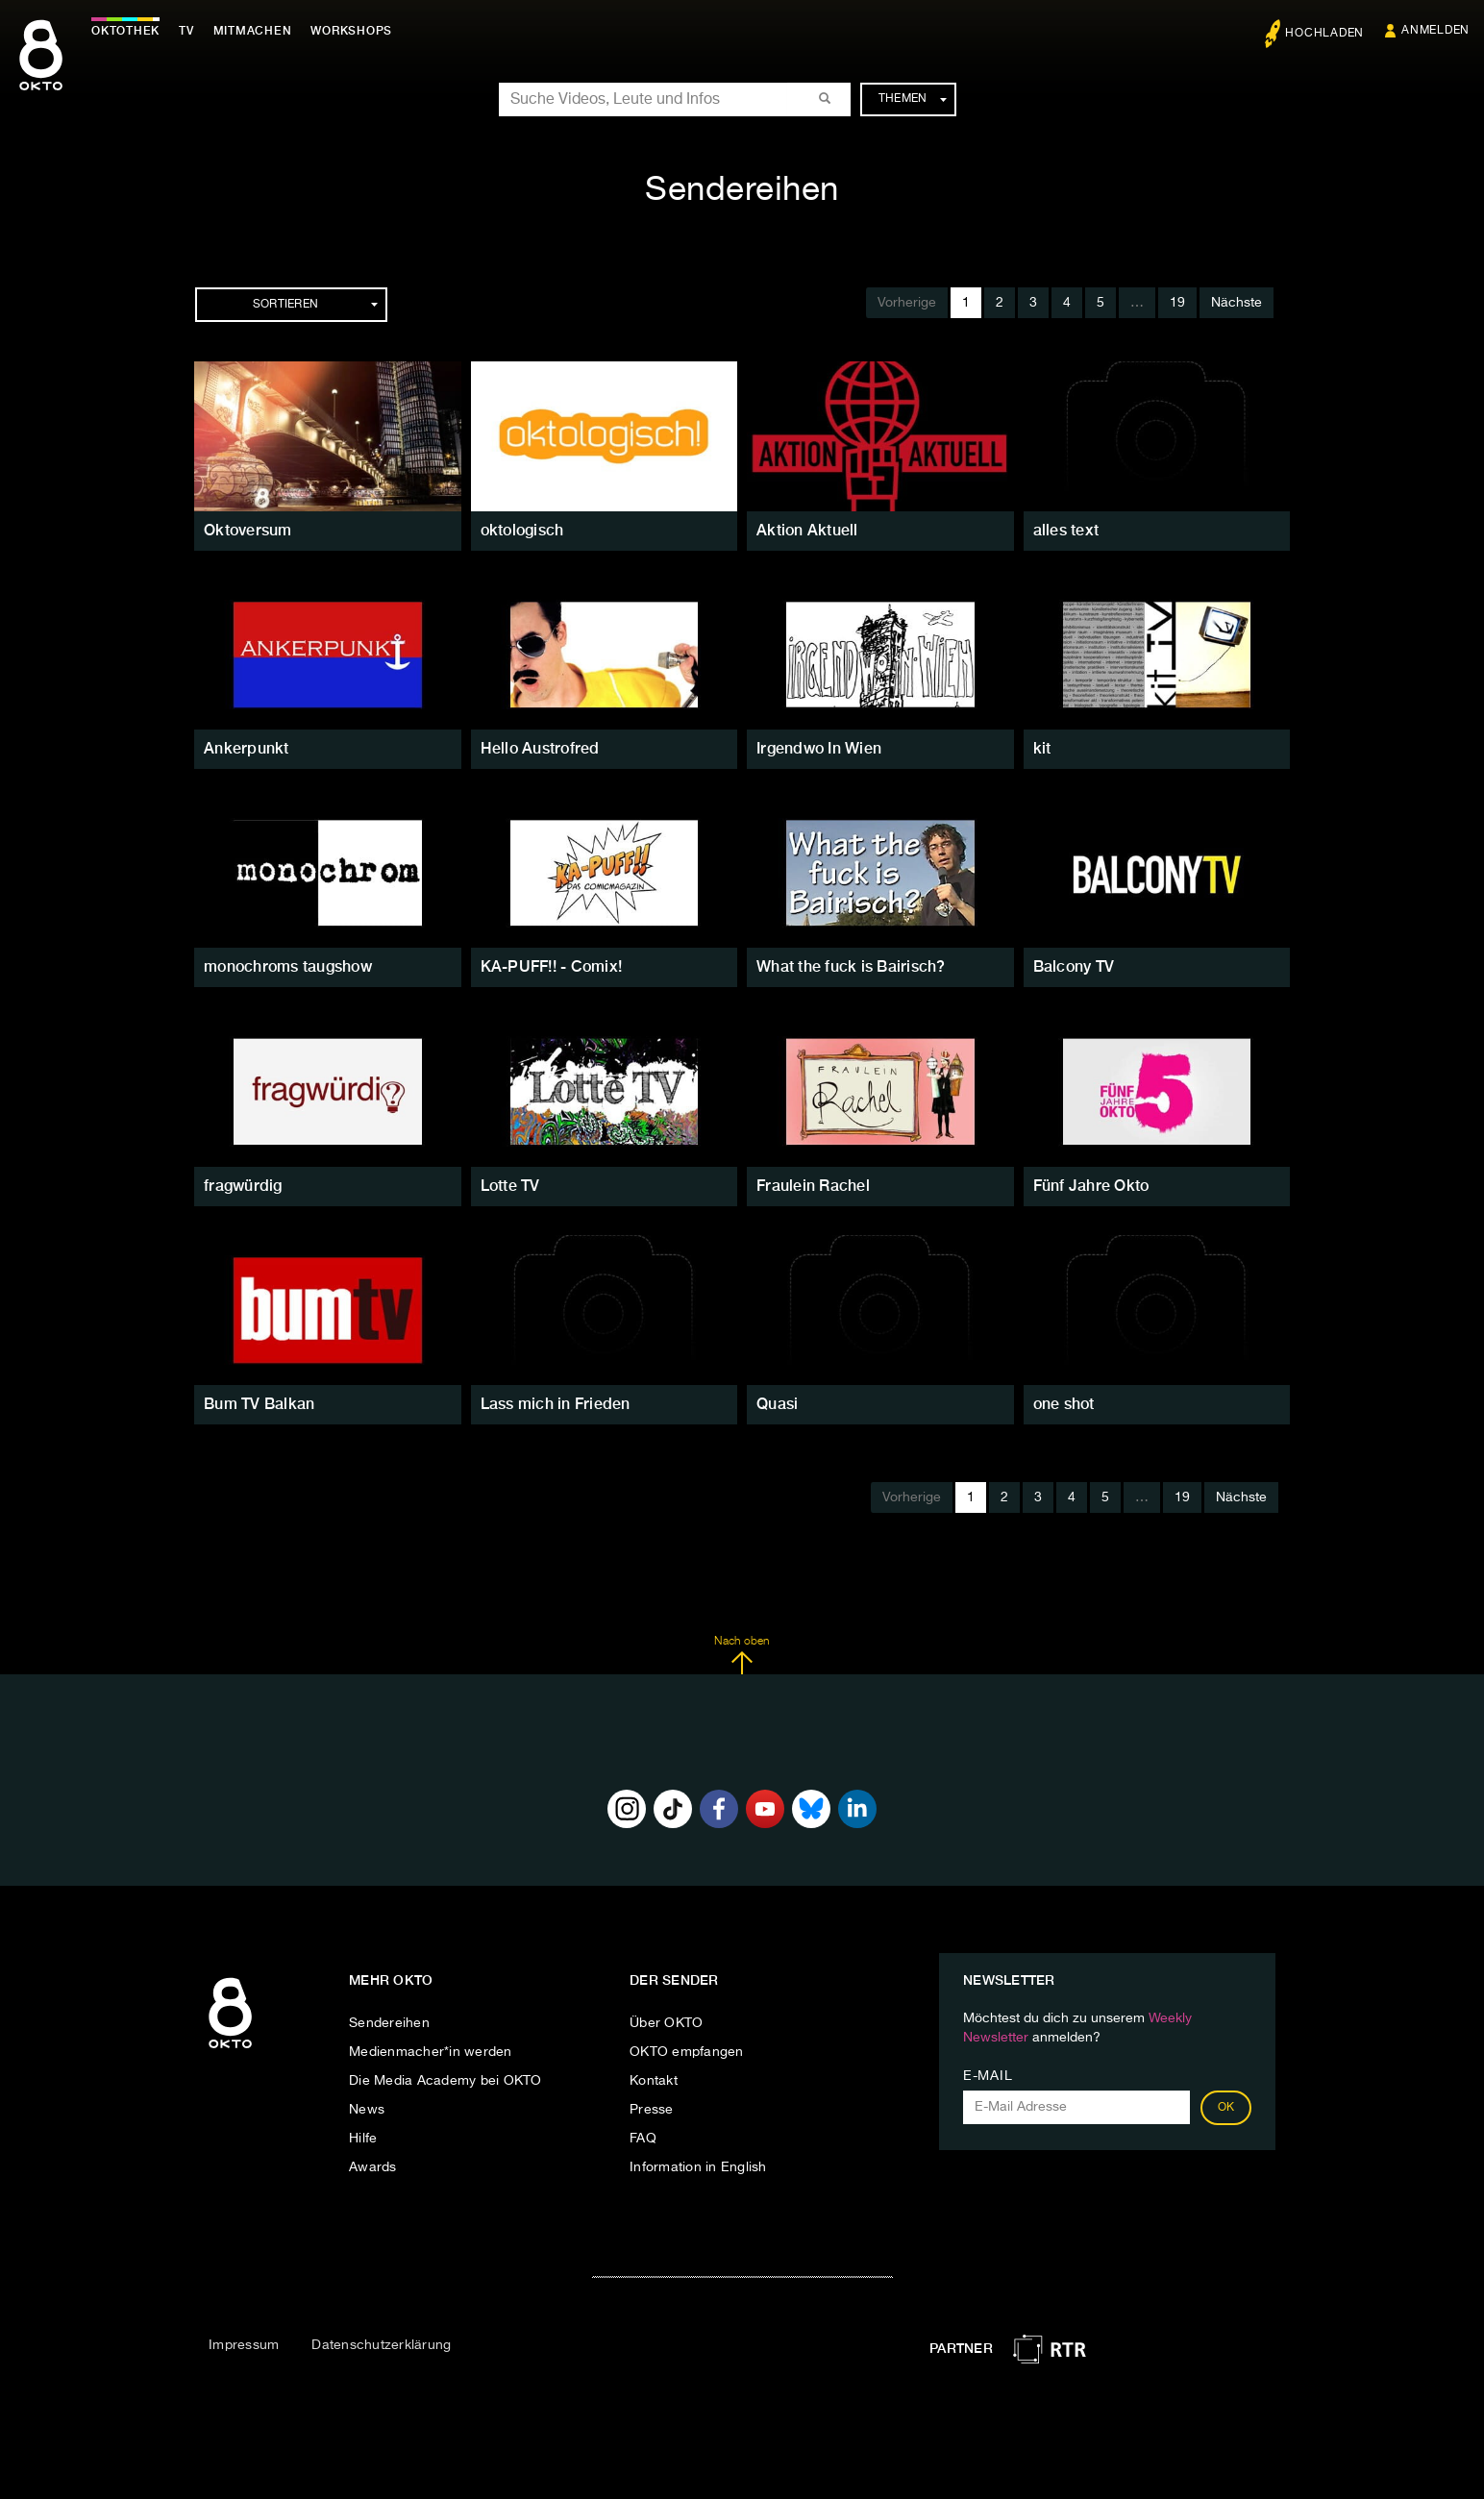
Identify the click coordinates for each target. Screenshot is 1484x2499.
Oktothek (125, 30)
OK (1226, 2108)
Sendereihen (389, 2023)
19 (1177, 302)
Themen (912, 99)
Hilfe (363, 2138)
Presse (652, 2109)
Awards (373, 2167)
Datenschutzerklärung (381, 2345)
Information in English (698, 2167)
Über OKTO (666, 2023)
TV (186, 30)
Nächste (1236, 302)
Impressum (244, 2345)
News (366, 2109)
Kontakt (654, 2081)
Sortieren (315, 304)
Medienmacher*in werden (430, 2052)
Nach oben (741, 1655)
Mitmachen (252, 30)
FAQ (643, 2138)
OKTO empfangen (687, 2052)
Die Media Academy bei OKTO (445, 2081)
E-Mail (987, 2076)
